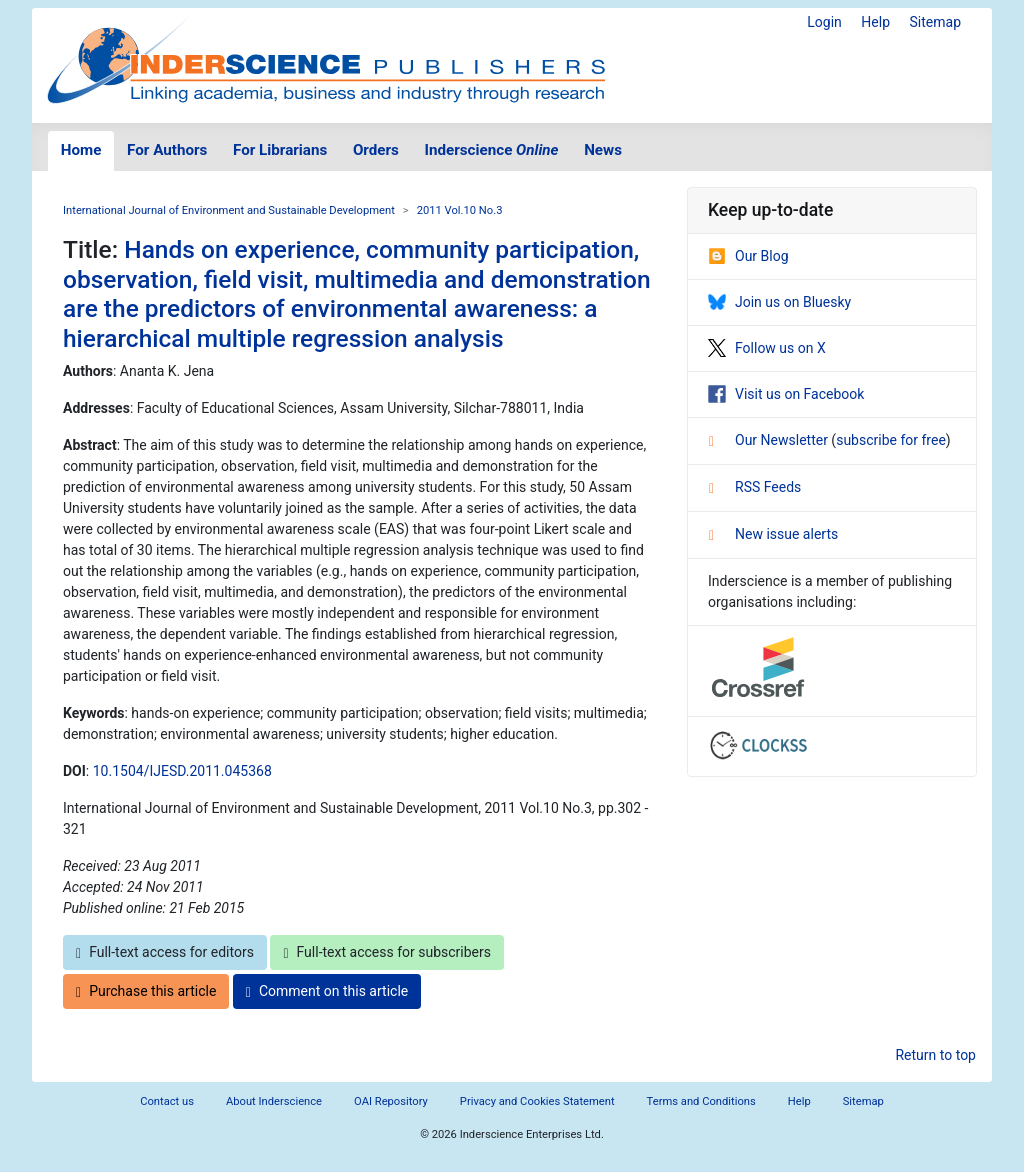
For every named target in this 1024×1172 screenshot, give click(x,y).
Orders (376, 150)
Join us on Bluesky (779, 302)
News (603, 150)
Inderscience (492, 150)
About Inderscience (274, 1101)
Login (824, 22)
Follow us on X (767, 348)
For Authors (167, 150)
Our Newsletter (770, 440)
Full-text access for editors (165, 952)
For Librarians (280, 150)
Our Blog (748, 256)
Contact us (167, 1101)
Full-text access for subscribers (387, 952)
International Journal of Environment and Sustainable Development (229, 210)
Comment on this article (327, 991)
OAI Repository (391, 1101)
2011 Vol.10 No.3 (460, 210)
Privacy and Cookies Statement (537, 1101)
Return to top (935, 1055)
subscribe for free (891, 440)
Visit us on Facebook (786, 394)
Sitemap (935, 22)
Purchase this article (146, 991)
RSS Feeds (755, 487)
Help (875, 22)
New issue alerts (773, 534)
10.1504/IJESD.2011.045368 (182, 771)
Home (81, 150)
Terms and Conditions (701, 1101)
